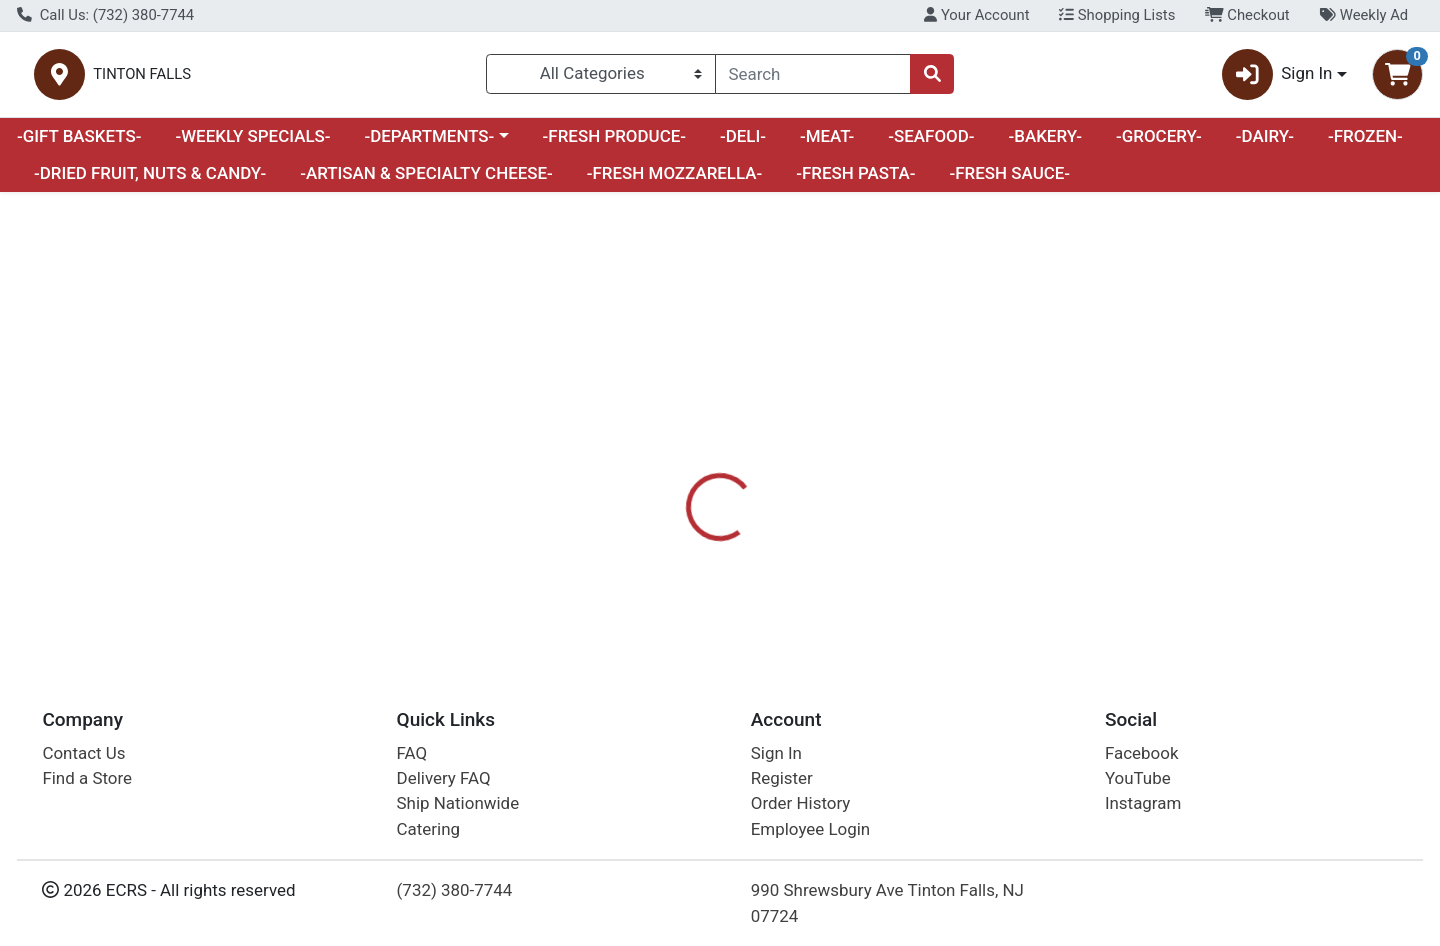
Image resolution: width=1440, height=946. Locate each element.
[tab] (656, 472)
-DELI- (743, 144)
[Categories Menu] (601, 78)
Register (782, 778)
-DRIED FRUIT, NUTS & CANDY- (150, 182)
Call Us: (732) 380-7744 (105, 15)
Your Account (976, 15)
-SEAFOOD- (931, 144)
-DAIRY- (1265, 144)
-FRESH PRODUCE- (614, 144)
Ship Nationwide (458, 803)
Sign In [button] (1277, 78)
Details (656, 472)
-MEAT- (827, 144)
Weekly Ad (1363, 15)
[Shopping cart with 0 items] (1397, 78)
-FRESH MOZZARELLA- (675, 182)
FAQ (412, 753)
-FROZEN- (1365, 144)
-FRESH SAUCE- (1009, 182)
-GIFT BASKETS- (79, 144)
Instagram (1143, 803)
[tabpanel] (1020, 560)
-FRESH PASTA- (855, 182)
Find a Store (87, 778)
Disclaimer (750, 472)
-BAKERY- (1045, 144)
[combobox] (813, 78)
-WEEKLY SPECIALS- (252, 144)
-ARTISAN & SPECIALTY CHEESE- (426, 182)
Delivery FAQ (444, 778)
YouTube (1138, 778)
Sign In (776, 753)
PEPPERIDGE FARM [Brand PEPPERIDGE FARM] (878, 552)
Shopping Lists (1117, 15)
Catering (428, 829)
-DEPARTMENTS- (429, 144)
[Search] (813, 78)
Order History (801, 803)
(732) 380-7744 (455, 890)
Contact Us (83, 753)
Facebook (1142, 753)
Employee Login (810, 829)
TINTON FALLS (357, 78)
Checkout (1247, 15)
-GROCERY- (1159, 144)
